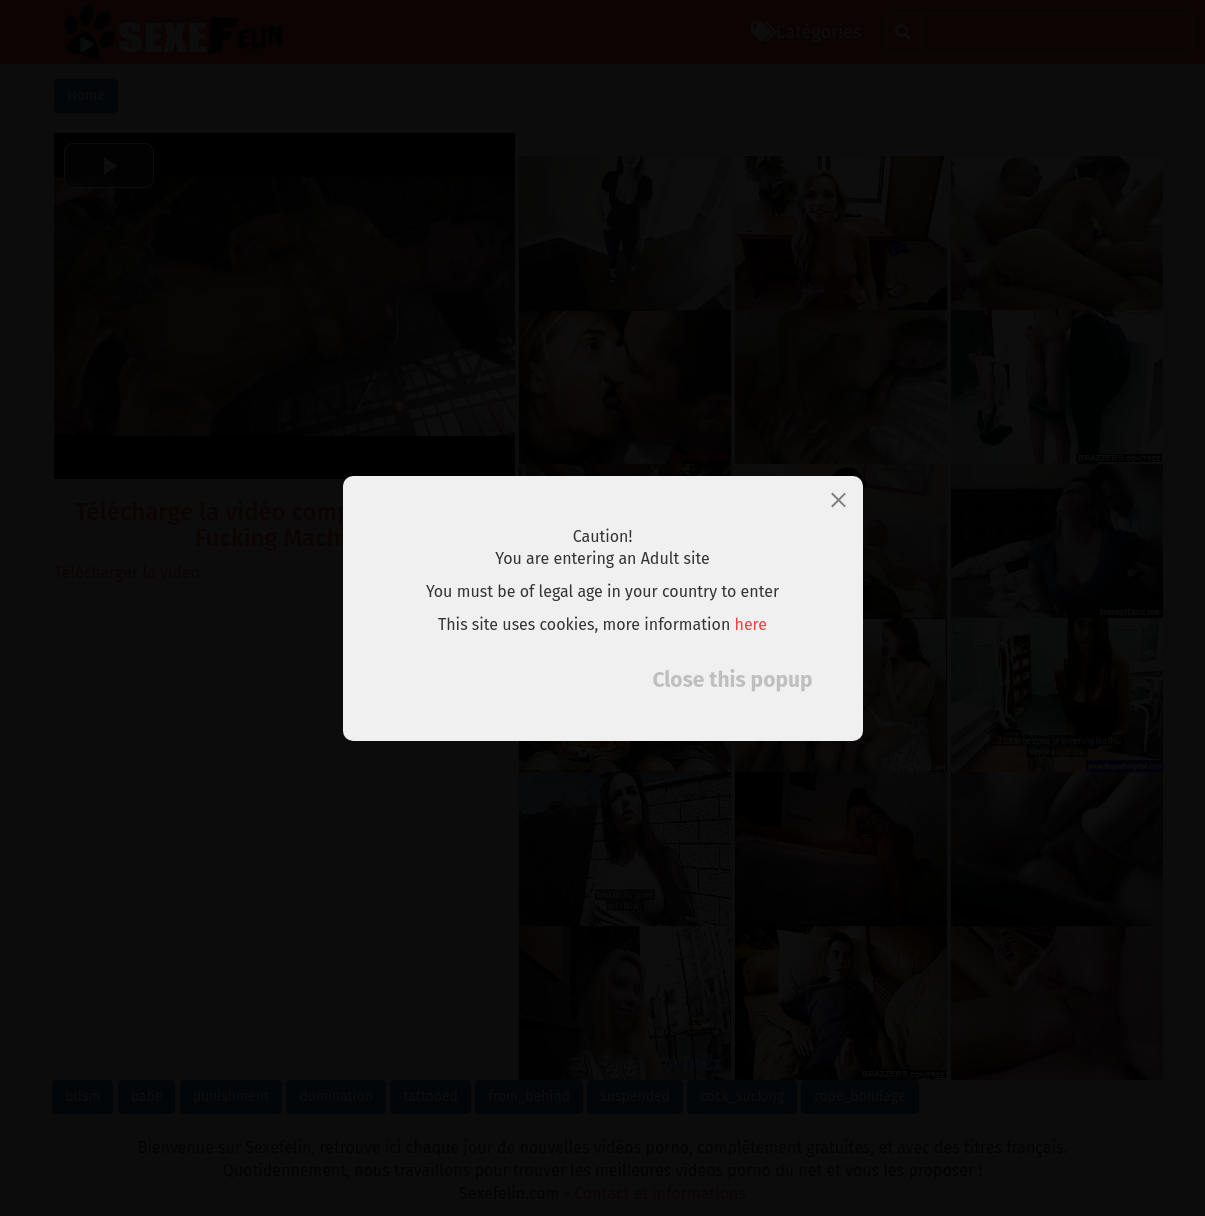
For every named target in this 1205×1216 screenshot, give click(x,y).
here (751, 624)
